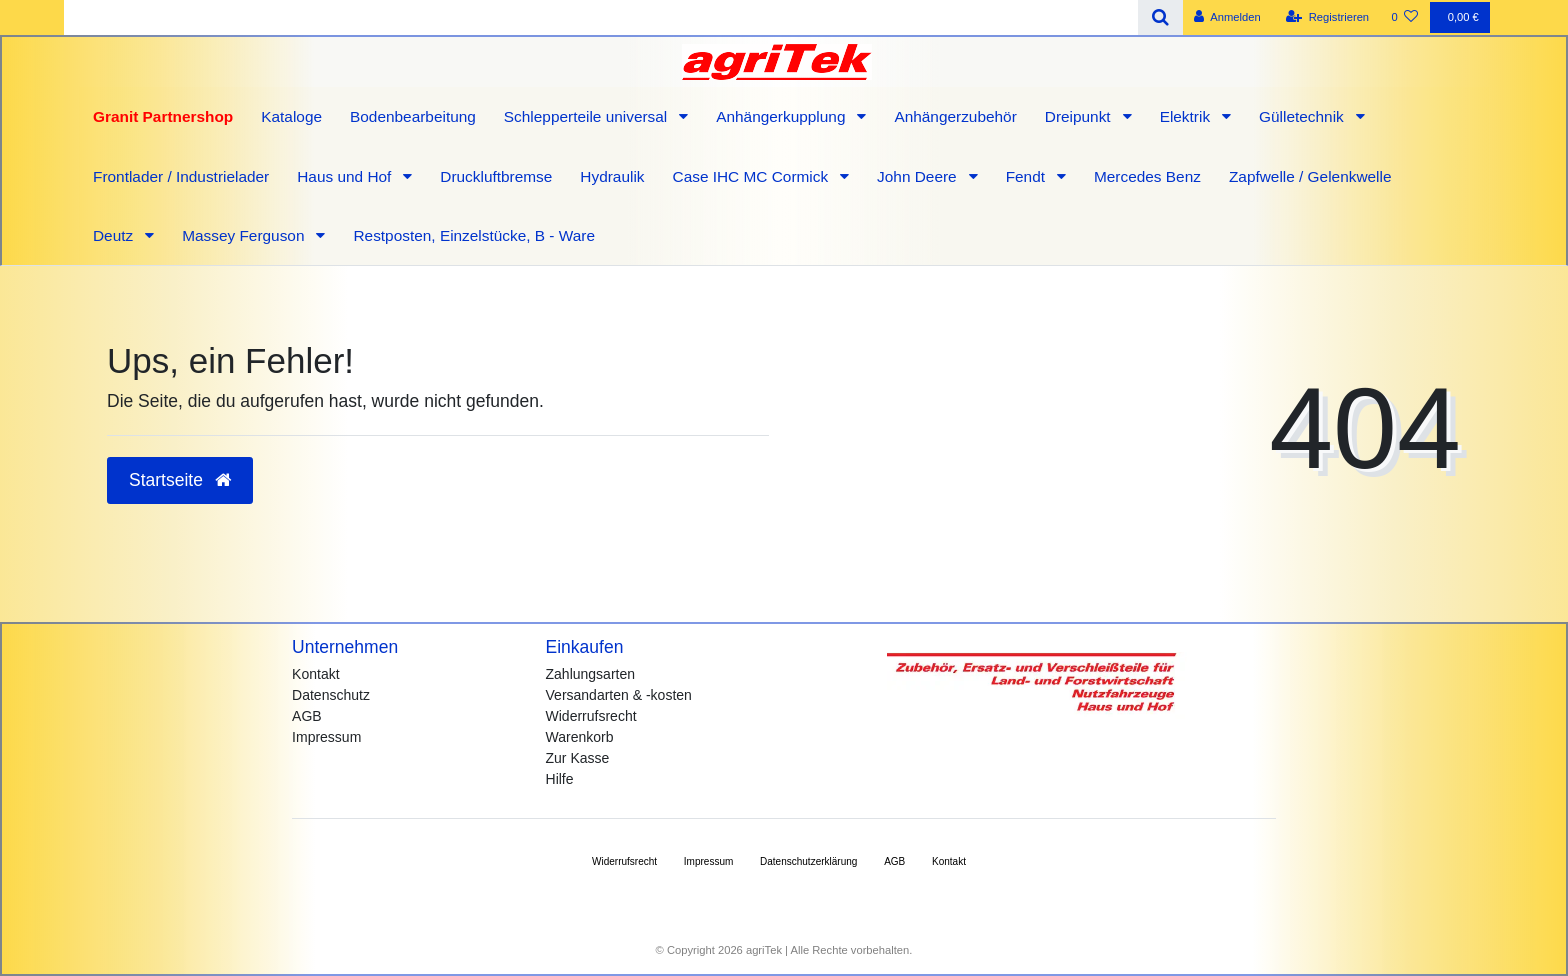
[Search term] (601, 17)
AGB (307, 716)
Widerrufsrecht (591, 716)
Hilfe (560, 779)
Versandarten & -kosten (619, 695)
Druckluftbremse (496, 176)
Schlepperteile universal (588, 116)
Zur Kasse (578, 758)
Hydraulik (612, 176)
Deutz (115, 235)
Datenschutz (331, 695)
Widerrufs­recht (624, 861)
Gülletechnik (1303, 116)
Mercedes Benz (1147, 176)
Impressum (326, 737)
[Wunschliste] (1404, 17)
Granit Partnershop (163, 116)
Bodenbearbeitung (413, 116)
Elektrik (1187, 116)
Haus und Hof (346, 176)
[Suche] (1160, 17)
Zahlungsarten (591, 674)
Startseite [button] (180, 480)
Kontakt (315, 674)
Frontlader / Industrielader (181, 176)
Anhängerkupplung (783, 116)
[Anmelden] (1227, 17)
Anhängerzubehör (955, 116)
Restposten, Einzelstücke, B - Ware (474, 235)
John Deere (919, 176)
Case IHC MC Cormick (753, 176)
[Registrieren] (1327, 17)
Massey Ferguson (245, 235)
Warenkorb (580, 737)
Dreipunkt (1080, 116)
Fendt (1028, 176)
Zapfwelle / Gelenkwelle (1310, 176)
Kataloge (291, 116)
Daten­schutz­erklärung (808, 861)
